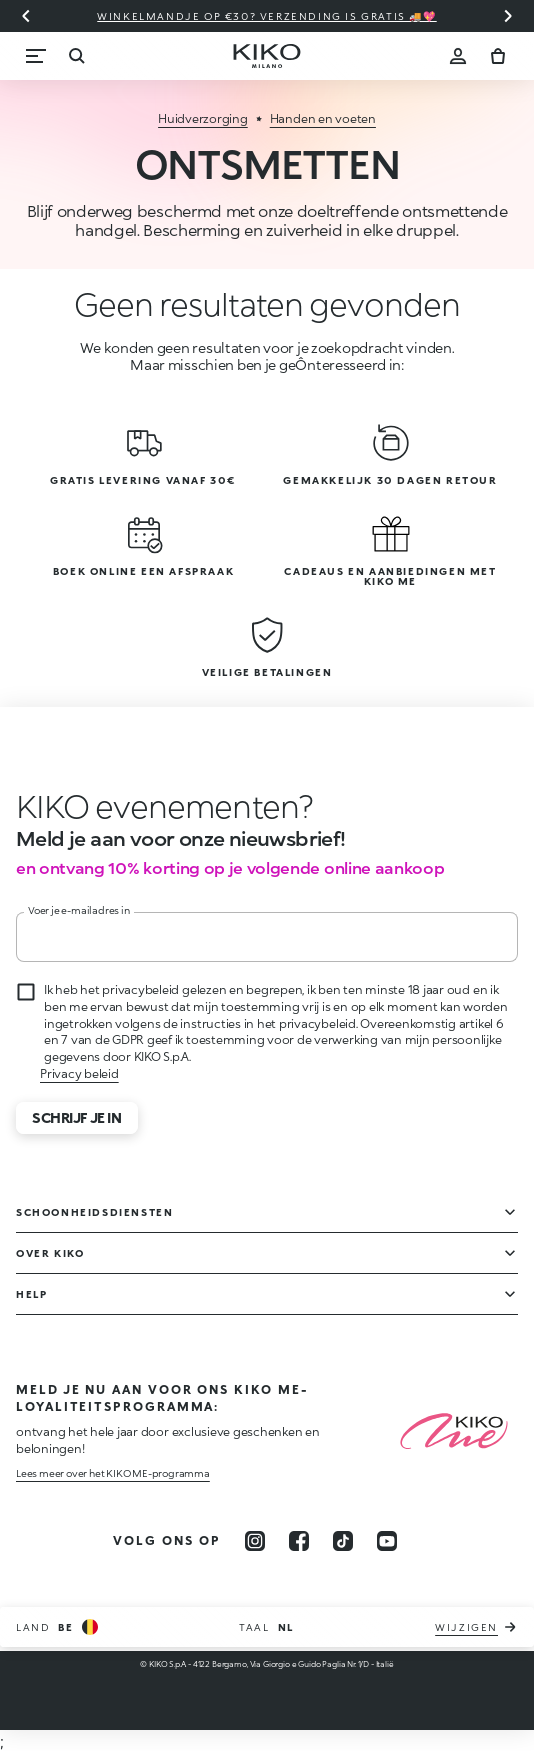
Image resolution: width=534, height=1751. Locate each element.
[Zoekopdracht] (76, 56)
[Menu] (36, 56)
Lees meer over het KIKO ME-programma (113, 1473)
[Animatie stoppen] (157, 806)
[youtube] (387, 1541)
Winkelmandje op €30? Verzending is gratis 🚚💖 (266, 16)
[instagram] (255, 1541)
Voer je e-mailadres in (79, 910)
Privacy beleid (79, 1073)
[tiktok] (343, 1541)
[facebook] (299, 1541)
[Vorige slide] (26, 16)
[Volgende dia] (508, 16)
